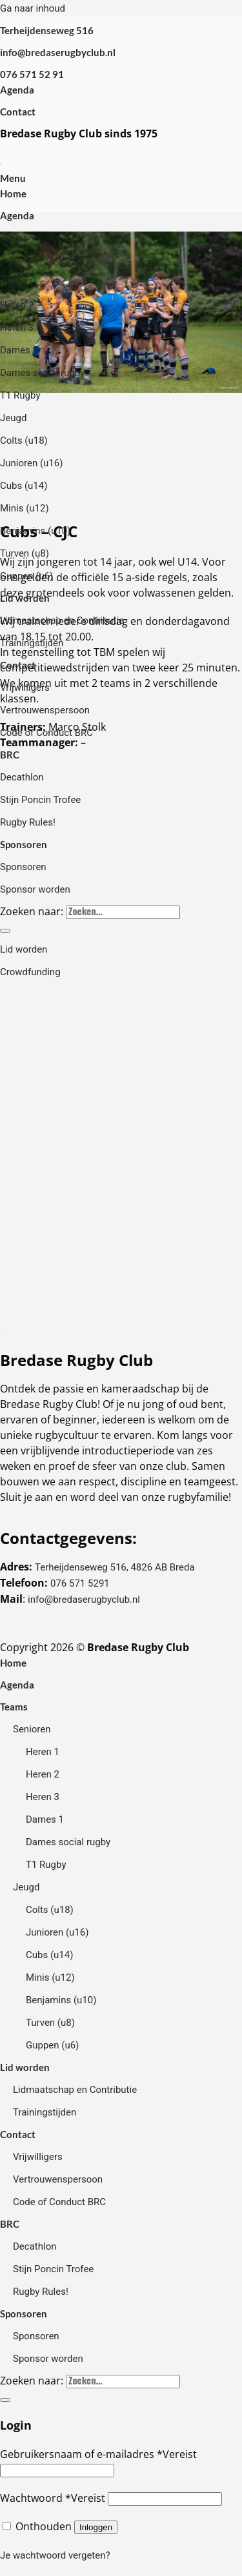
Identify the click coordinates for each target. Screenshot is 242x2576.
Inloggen (95, 2527)
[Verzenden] (5, 931)
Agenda (17, 89)
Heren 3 (17, 327)
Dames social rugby (42, 373)
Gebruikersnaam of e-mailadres (98, 2454)
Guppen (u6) (26, 576)
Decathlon (21, 777)
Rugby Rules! (27, 822)
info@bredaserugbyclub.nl (84, 1599)
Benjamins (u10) (35, 531)
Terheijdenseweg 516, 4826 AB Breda (115, 1567)
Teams (14, 237)
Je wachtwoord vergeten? (55, 2555)
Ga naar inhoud (32, 8)
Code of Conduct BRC (46, 732)
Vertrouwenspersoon (45, 710)
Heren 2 (17, 305)
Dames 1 (19, 350)
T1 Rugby (20, 395)
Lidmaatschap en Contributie (62, 620)
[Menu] (13, 178)
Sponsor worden (35, 889)
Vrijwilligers (25, 687)
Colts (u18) (24, 440)
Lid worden (25, 598)
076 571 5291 (80, 1583)
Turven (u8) (24, 553)
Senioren (19, 260)
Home (13, 193)
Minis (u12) (24, 508)
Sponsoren (23, 844)
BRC (9, 754)
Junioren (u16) (31, 463)
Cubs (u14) (23, 485)
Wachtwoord (52, 2498)
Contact (17, 111)
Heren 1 (17, 282)
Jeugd (13, 418)
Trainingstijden (31, 643)
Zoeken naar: (31, 911)
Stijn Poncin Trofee (40, 800)
